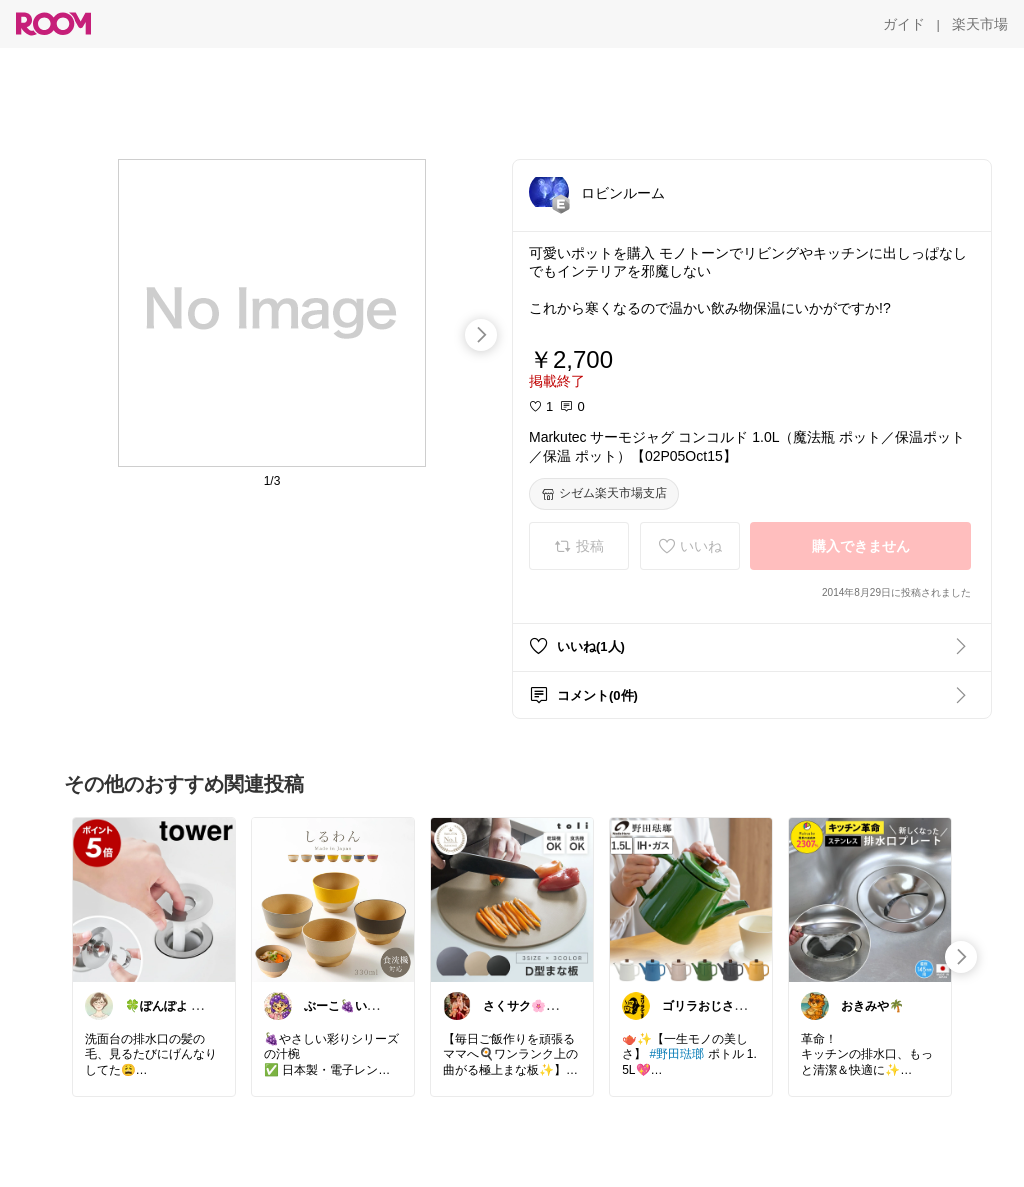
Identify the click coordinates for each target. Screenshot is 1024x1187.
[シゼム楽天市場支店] (604, 494)
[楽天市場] (980, 24)
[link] (154, 899)
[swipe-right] (481, 335)
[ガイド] (904, 24)
